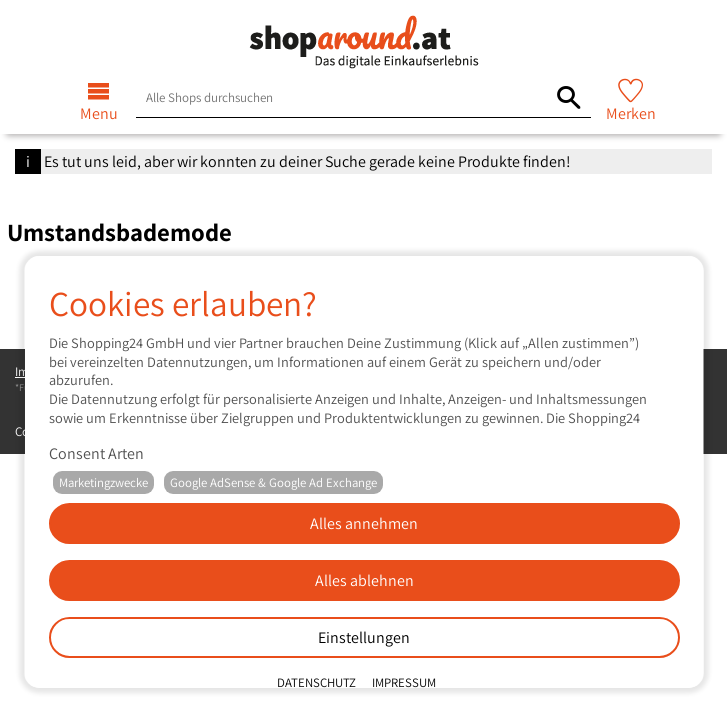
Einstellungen (364, 637)
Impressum (403, 682)
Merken (631, 113)
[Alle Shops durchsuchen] (568, 97)
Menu (99, 113)
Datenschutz (315, 682)
